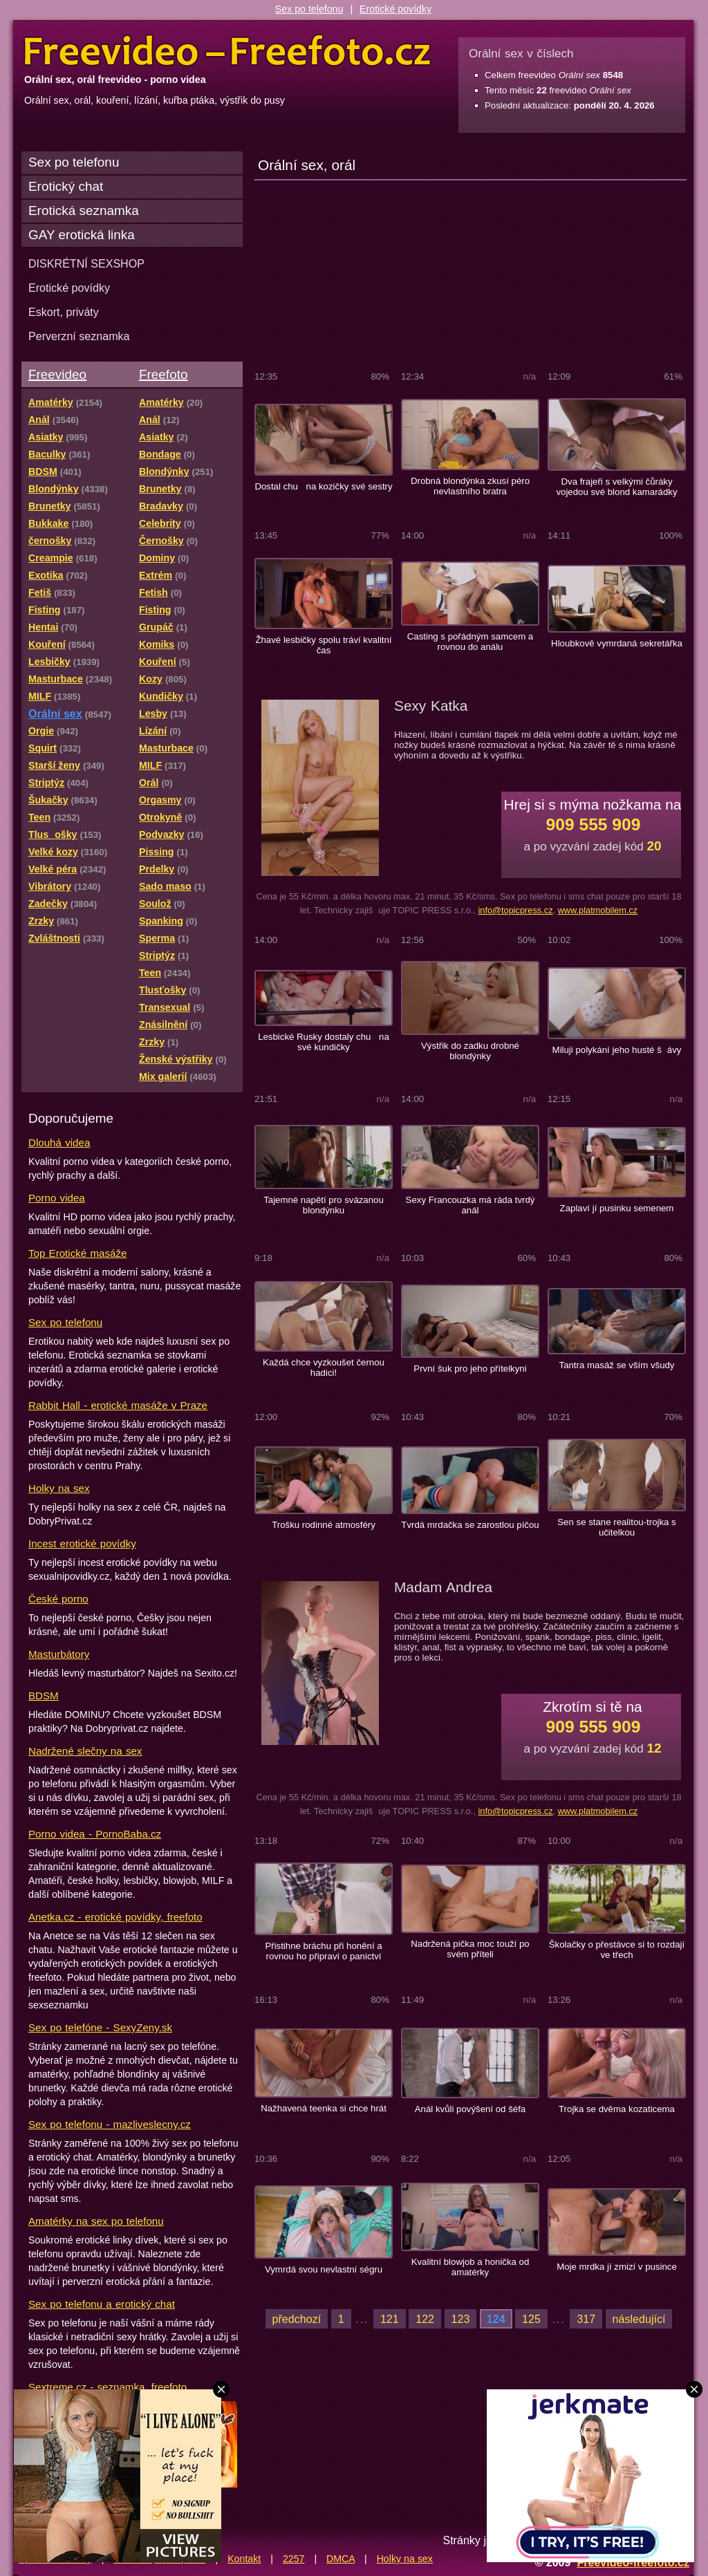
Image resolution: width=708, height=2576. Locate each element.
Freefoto (163, 374)
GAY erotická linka (81, 234)
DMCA (340, 2558)
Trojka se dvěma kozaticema (617, 2109)
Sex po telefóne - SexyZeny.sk (100, 2027)
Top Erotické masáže (77, 1253)
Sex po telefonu (309, 9)
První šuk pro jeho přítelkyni (469, 1368)
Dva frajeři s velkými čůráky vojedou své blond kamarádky (616, 486)
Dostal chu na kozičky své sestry (323, 486)
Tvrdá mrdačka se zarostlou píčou (470, 1525)
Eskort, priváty (63, 312)
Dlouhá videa (59, 1142)
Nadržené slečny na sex (85, 1751)
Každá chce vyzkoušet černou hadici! (323, 1367)
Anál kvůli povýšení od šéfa (470, 2109)
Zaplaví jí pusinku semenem (617, 1208)
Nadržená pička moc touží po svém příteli (470, 1949)
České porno (58, 1599)
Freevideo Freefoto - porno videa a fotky (227, 51)
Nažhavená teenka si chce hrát (323, 2108)
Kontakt (244, 2558)
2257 (294, 2558)
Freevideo (57, 374)
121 (389, 2319)
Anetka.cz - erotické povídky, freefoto (115, 1917)
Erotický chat (65, 186)
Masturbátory (58, 1654)
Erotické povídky (395, 9)
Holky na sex (59, 1488)
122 (425, 2319)
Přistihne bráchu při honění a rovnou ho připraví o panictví (323, 1951)
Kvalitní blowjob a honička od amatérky (470, 2267)
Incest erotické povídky (82, 1543)
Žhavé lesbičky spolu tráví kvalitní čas (323, 645)
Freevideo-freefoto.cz (633, 2562)
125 (531, 2319)
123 (460, 2319)
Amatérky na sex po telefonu (96, 2221)
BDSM (43, 1695)
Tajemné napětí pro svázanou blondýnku (323, 1205)
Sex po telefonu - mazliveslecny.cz (109, 2124)
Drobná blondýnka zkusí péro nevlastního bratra (470, 486)
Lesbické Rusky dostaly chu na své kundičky (323, 1042)
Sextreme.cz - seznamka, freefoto (107, 2387)
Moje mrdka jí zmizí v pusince (617, 2266)
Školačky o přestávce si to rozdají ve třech (616, 1949)
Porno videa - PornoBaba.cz (94, 1834)
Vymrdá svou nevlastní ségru (323, 2269)
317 (586, 2319)
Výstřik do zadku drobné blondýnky (470, 1050)
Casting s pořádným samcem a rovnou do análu (470, 641)
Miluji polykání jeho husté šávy (617, 1050)
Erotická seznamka (83, 210)
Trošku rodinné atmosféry (323, 1525)
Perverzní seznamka (79, 336)
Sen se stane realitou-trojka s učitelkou (616, 1527)
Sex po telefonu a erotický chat (101, 2304)
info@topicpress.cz (515, 910)
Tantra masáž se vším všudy (617, 1365)
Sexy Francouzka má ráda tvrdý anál (470, 1205)
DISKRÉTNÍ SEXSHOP (86, 263)
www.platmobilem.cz (598, 910)
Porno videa (56, 1198)
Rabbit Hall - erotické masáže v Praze (117, 1405)
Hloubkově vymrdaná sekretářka (616, 643)
